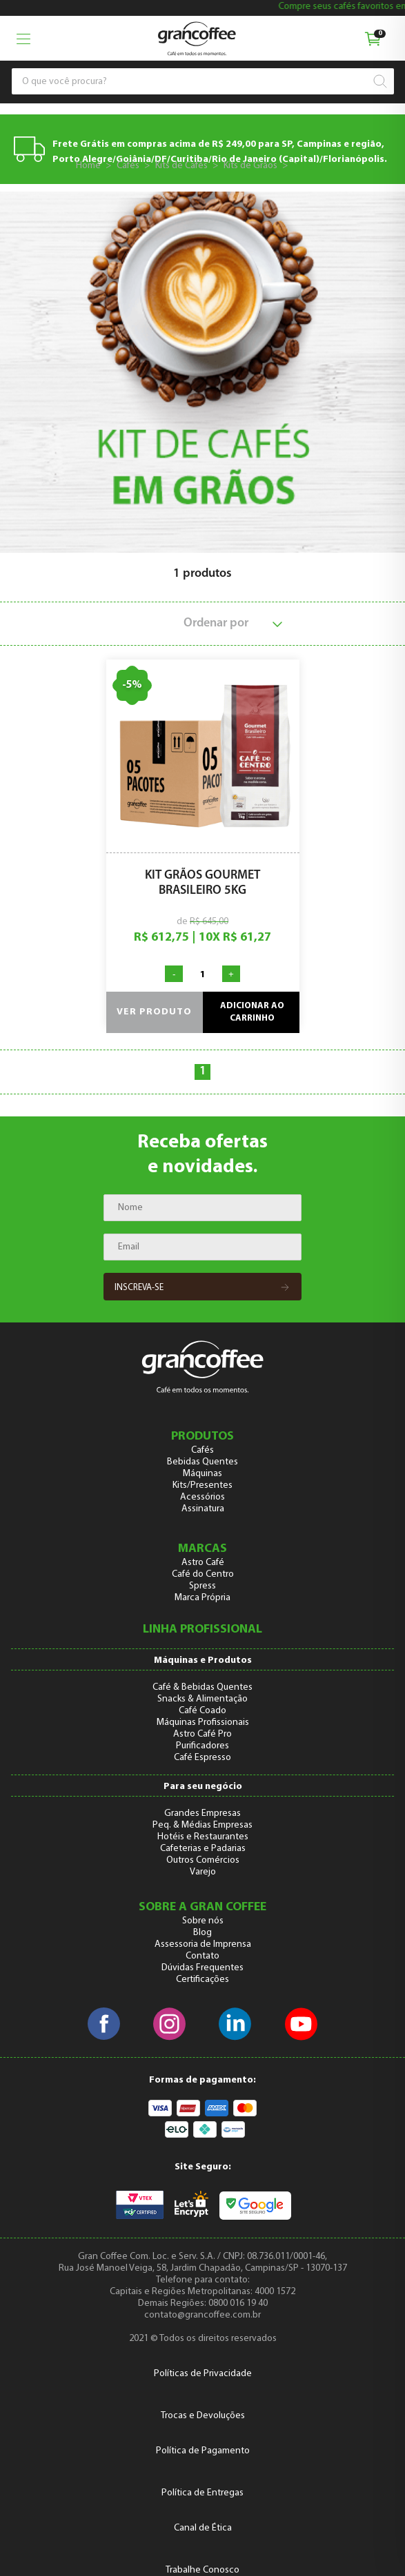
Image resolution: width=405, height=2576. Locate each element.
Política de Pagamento (203, 2451)
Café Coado (202, 1711)
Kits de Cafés (181, 166)
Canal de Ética (203, 2528)
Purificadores (202, 1746)
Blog (202, 1933)
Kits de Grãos (250, 166)
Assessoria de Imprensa (203, 1944)
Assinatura (202, 1509)
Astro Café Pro (202, 1734)
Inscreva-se (202, 1288)
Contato (202, 1956)
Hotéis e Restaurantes (202, 1837)
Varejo (203, 1872)
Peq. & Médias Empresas (202, 1825)
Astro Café (202, 1562)
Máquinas (202, 1474)
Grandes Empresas (202, 1813)
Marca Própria (202, 1598)
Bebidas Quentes (202, 1462)
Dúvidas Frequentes (202, 1968)
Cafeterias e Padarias (203, 1848)
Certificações (202, 1979)
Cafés (128, 166)
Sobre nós (203, 1921)
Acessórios (202, 1497)
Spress (202, 1586)
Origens (311, 166)
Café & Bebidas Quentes (202, 1687)
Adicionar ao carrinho (252, 1012)
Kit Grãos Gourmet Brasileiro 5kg (202, 883)
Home (88, 166)
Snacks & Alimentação (202, 1699)
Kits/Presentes (202, 1485)
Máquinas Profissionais (203, 1722)
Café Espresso (202, 1757)
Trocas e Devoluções (203, 2416)
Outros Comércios (202, 1860)
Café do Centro (203, 1574)
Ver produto (154, 1012)
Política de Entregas (202, 2493)
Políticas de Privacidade (203, 2374)
